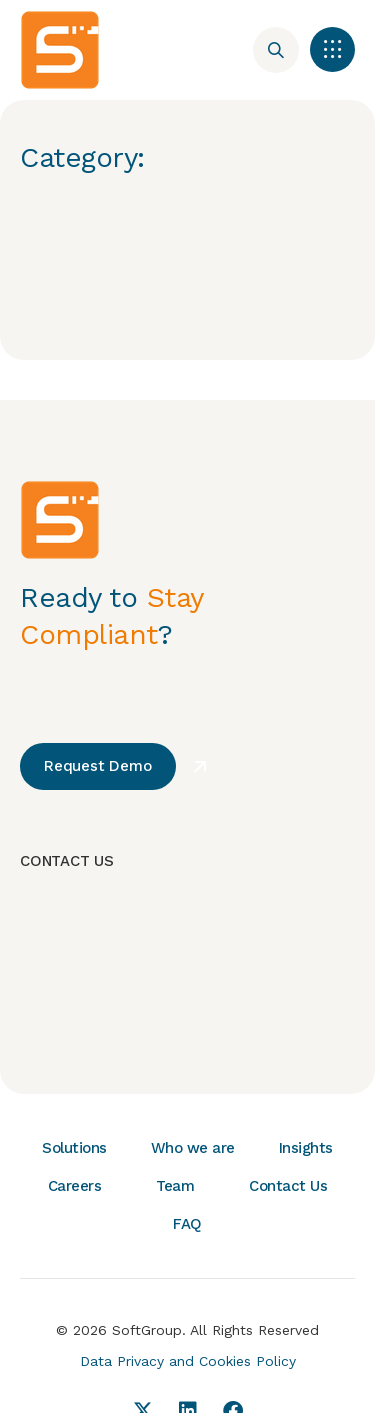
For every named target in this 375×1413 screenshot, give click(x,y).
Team (175, 1186)
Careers (75, 1186)
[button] (332, 49)
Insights (306, 1148)
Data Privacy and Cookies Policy (188, 1361)
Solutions (74, 1148)
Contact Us (288, 1186)
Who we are (193, 1148)
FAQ (187, 1224)
